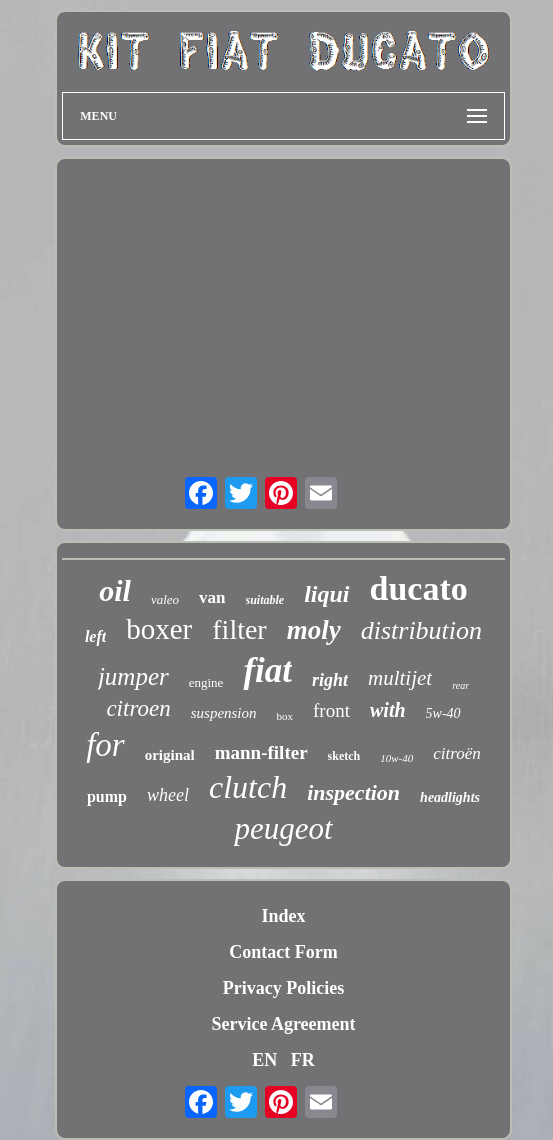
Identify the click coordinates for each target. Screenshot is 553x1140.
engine (206, 682)
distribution (421, 630)
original (170, 755)
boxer (159, 629)
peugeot (283, 828)
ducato (419, 588)
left (95, 636)
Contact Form (283, 952)
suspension (224, 713)
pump (107, 796)
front (331, 710)
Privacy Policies (283, 988)
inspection (353, 792)
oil (115, 590)
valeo (165, 599)
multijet (400, 678)
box (285, 716)
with (388, 710)
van (212, 597)
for (105, 745)
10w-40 (396, 758)
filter (239, 629)
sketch (344, 756)
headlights (450, 797)
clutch (248, 787)
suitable (265, 600)
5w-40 (443, 713)
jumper (133, 676)
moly (314, 630)
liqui (326, 594)
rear (460, 685)
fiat (267, 670)
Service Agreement (283, 1024)
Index (283, 916)
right (330, 680)
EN (264, 1060)
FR (303, 1060)
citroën (457, 753)
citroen (138, 708)
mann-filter (261, 752)
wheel (168, 795)
